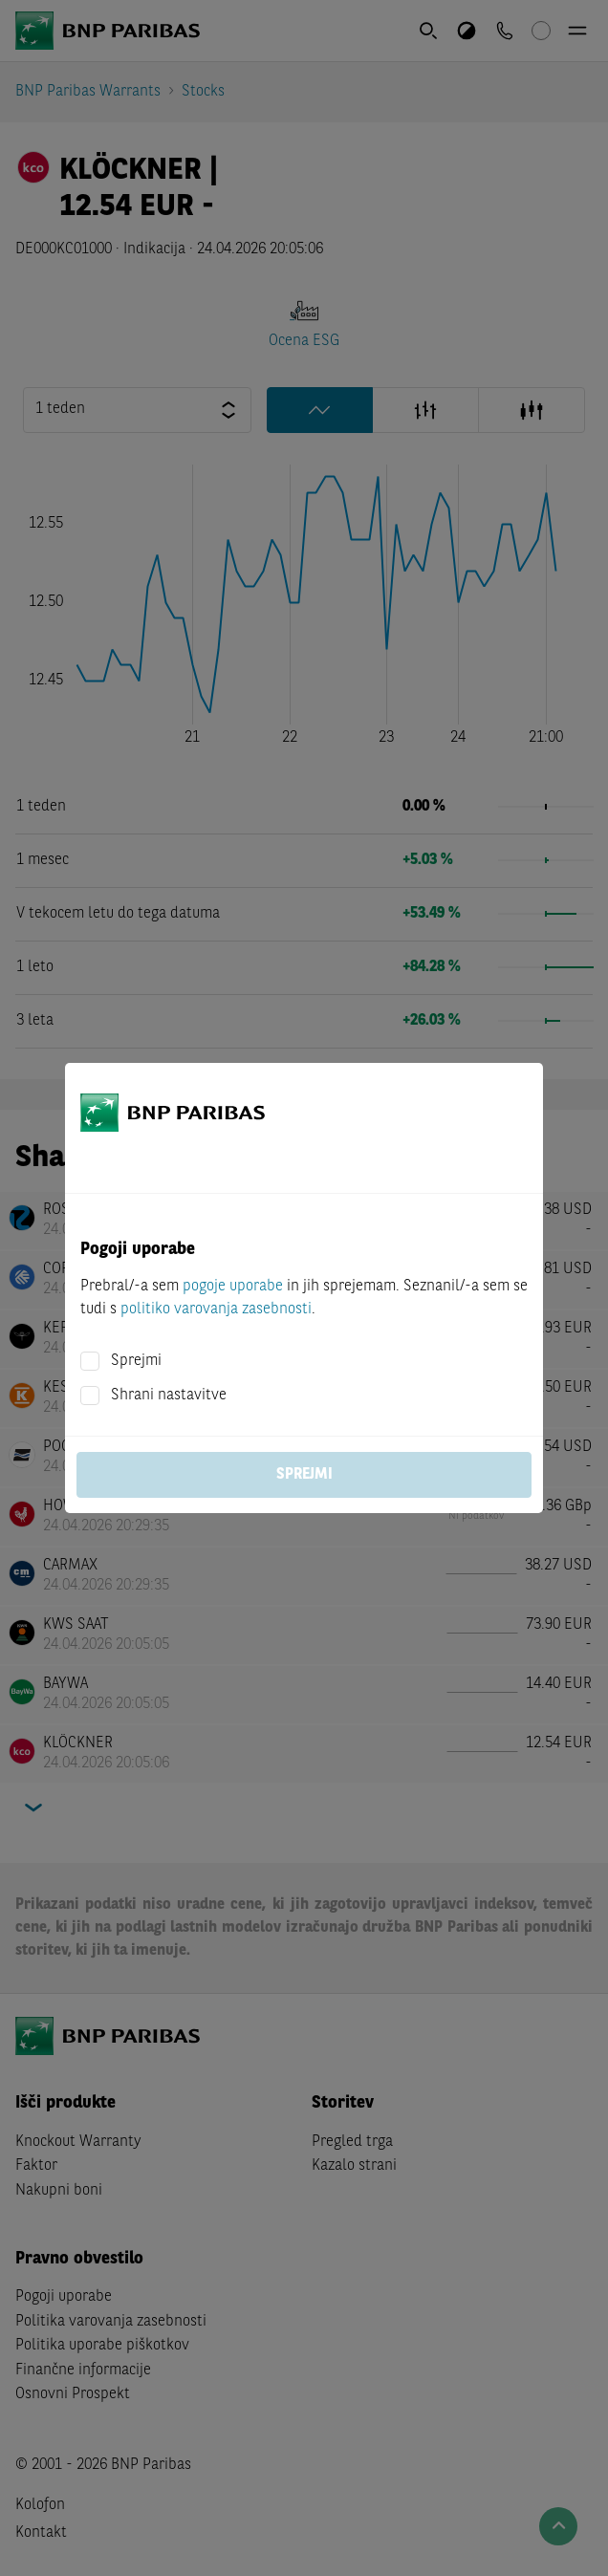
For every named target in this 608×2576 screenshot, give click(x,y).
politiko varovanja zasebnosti (216, 1309)
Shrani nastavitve (169, 1395)
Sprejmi (136, 1361)
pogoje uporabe (233, 1286)
